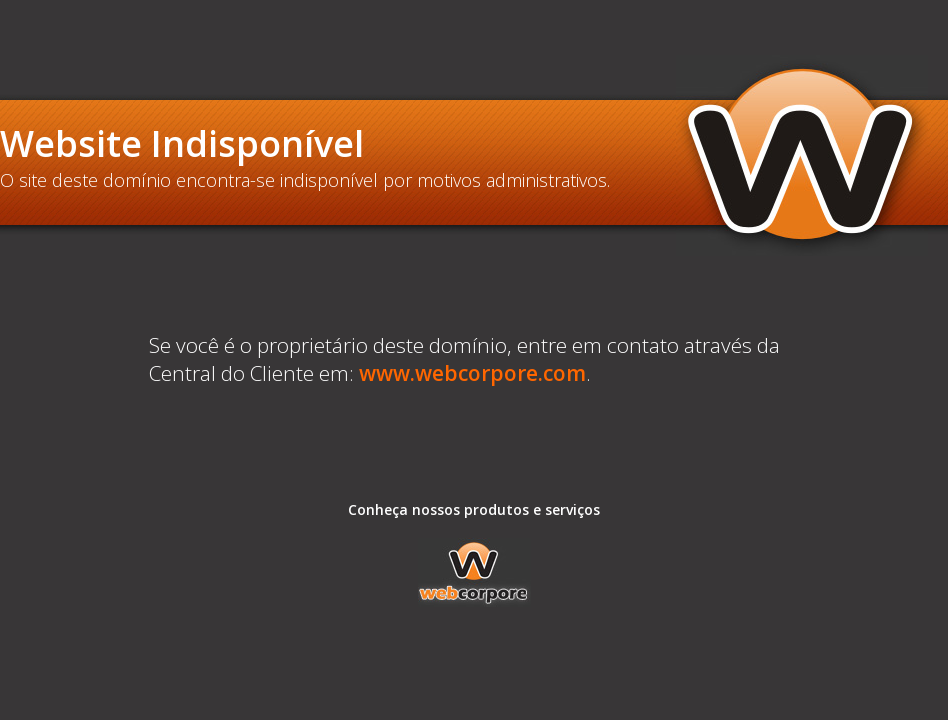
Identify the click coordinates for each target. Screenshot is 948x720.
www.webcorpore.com (472, 373)
